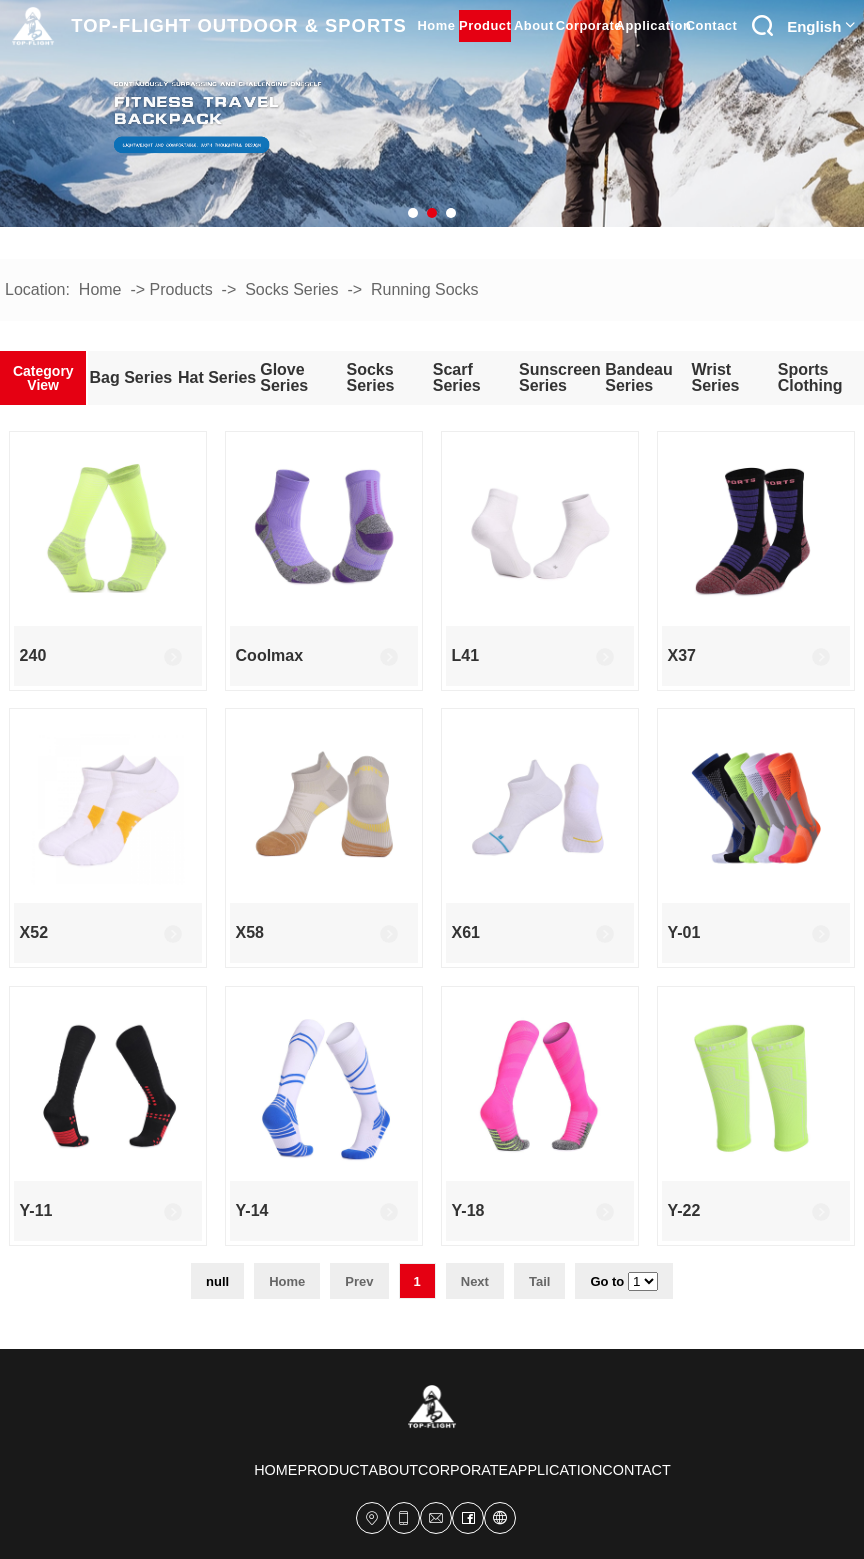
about (534, 25)
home (437, 25)
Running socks (425, 289)
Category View (43, 378)
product (485, 25)
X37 (681, 655)
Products (181, 289)
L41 (466, 655)
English (821, 26)
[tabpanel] (432, 113)
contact (712, 25)
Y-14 (252, 1210)
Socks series (291, 289)
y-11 (36, 1210)
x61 (466, 932)
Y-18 (468, 1210)
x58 (250, 932)
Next (475, 1281)
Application (653, 25)
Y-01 (683, 932)
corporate (588, 25)
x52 (34, 932)
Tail (539, 1281)
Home (100, 289)
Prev (359, 1281)
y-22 (683, 1210)
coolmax (270, 655)
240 (33, 655)
